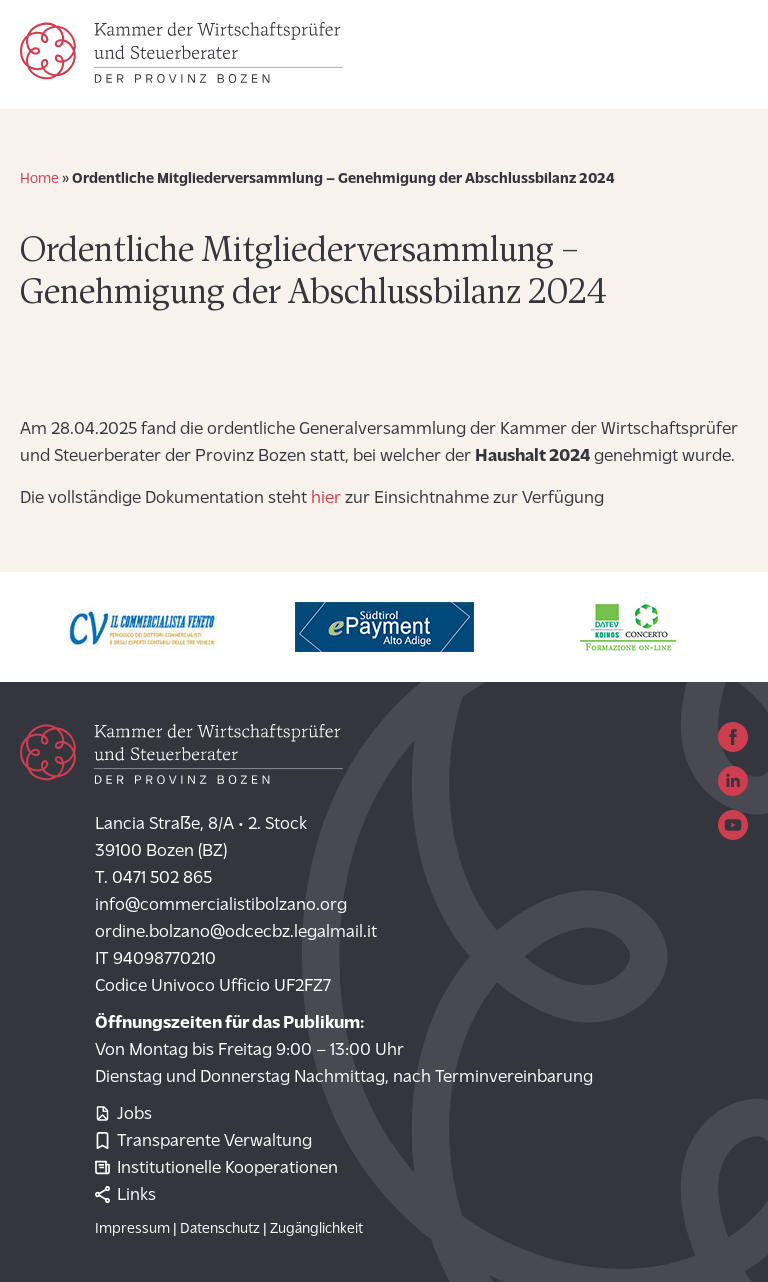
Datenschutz (220, 1229)
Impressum (132, 1229)
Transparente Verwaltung (203, 1141)
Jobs (123, 1114)
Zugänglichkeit (316, 1229)
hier (328, 498)
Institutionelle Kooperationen (216, 1168)
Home (39, 179)
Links (125, 1195)
